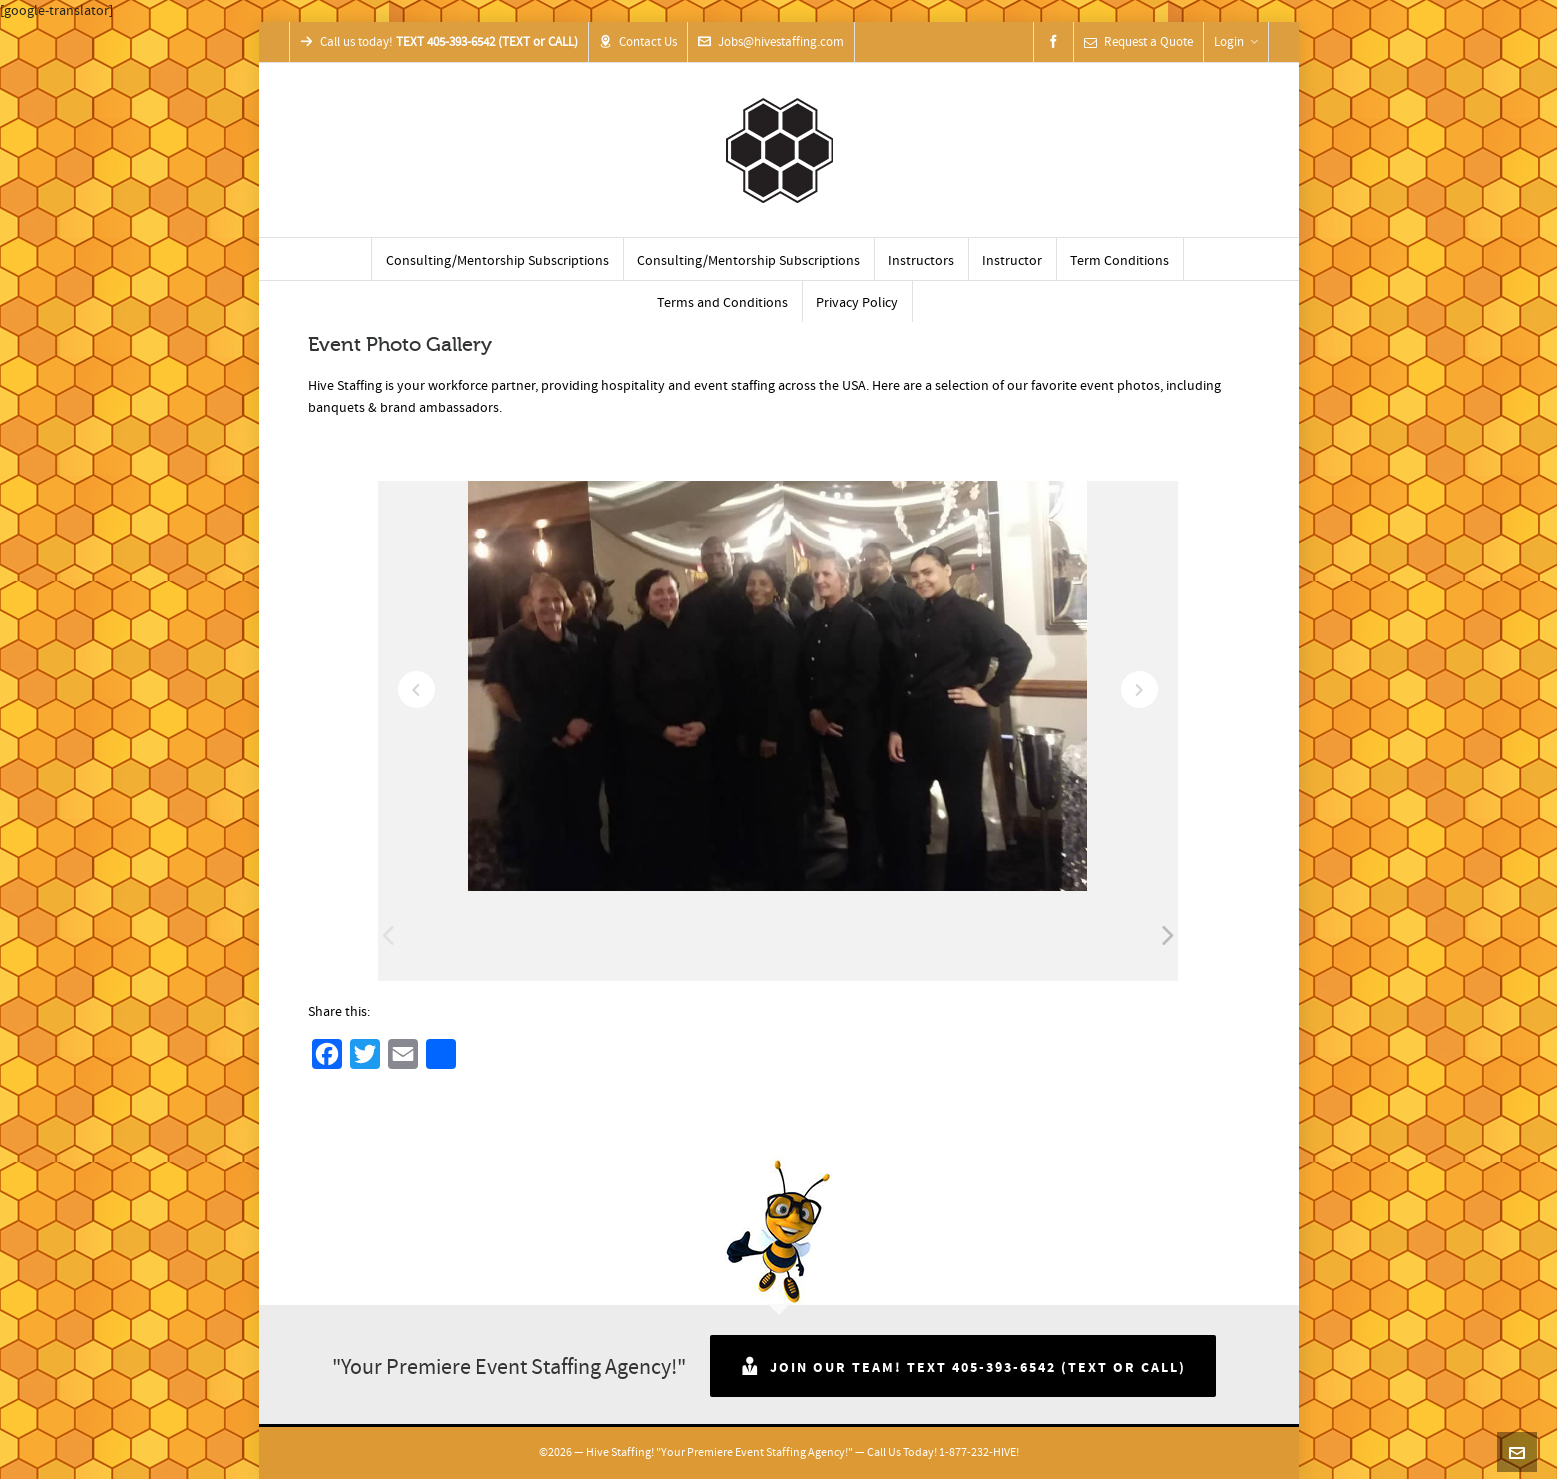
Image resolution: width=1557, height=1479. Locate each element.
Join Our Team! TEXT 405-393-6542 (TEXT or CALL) (963, 1366)
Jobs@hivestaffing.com (771, 42)
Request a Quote (1138, 42)
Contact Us (638, 42)
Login (1236, 42)
